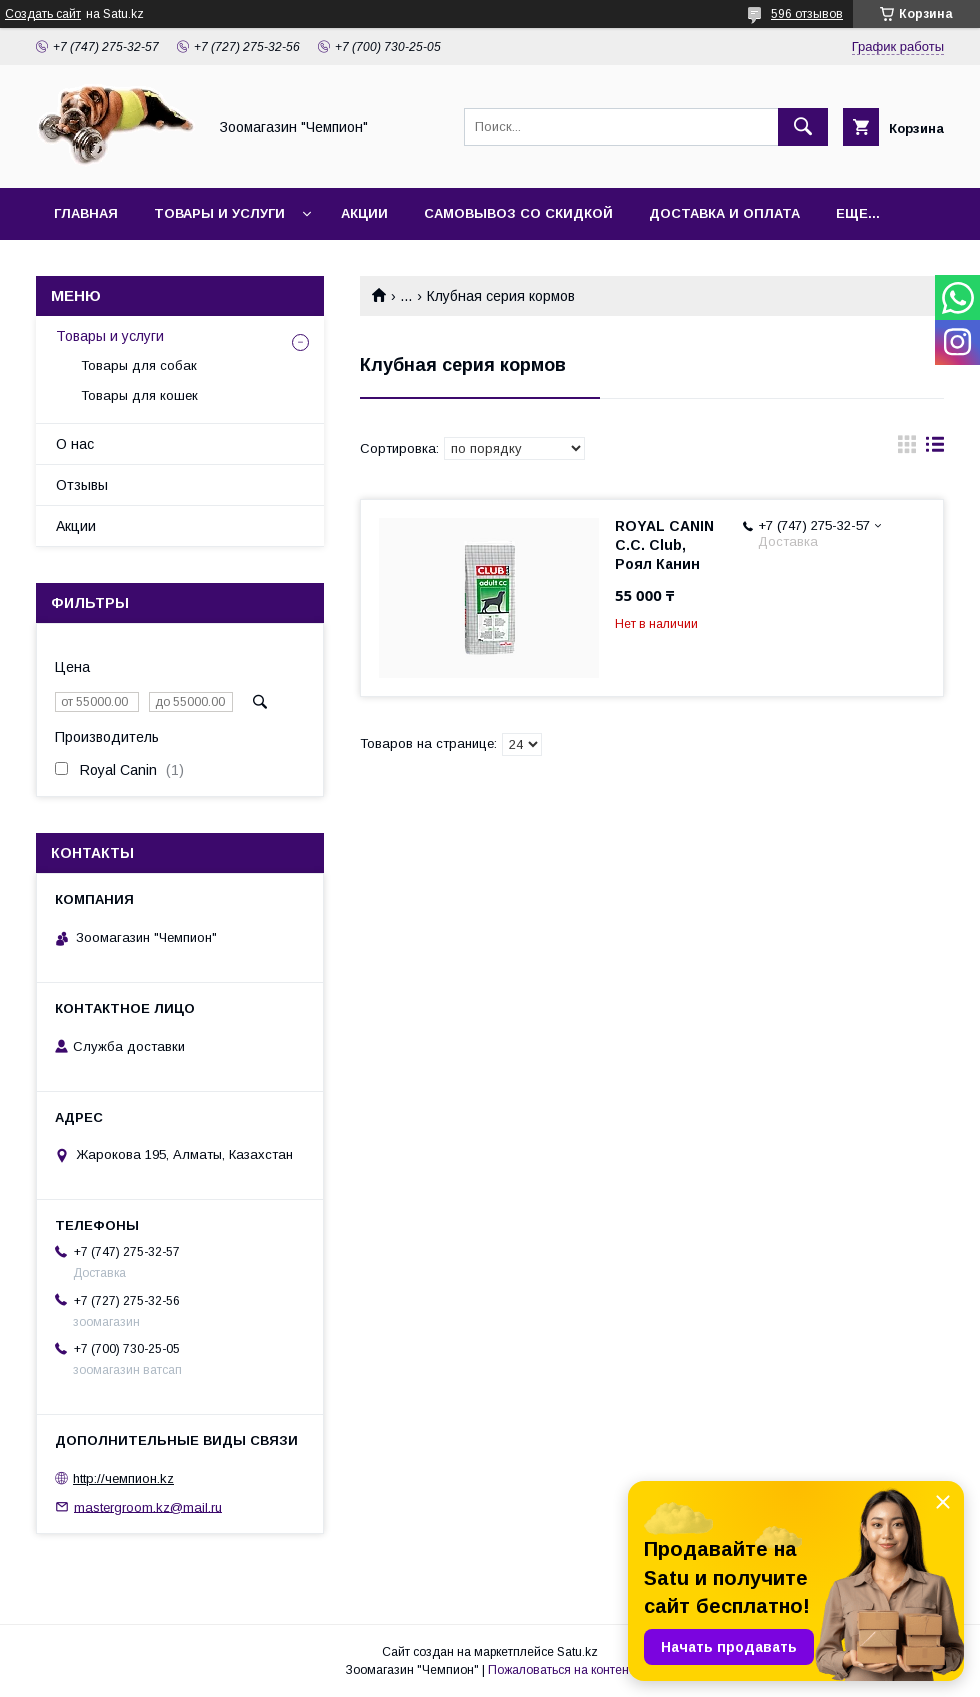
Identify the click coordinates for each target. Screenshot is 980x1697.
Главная (86, 213)
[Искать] (803, 127)
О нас (75, 444)
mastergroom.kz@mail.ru (148, 1506)
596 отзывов (807, 14)
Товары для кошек (139, 395)
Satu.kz (577, 1652)
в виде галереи (907, 449)
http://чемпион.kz (123, 1478)
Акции (364, 213)
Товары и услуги (219, 213)
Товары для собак (139, 365)
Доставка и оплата (724, 213)
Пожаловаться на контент (561, 1670)
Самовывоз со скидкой (518, 213)
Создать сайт (43, 14)
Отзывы (82, 485)
